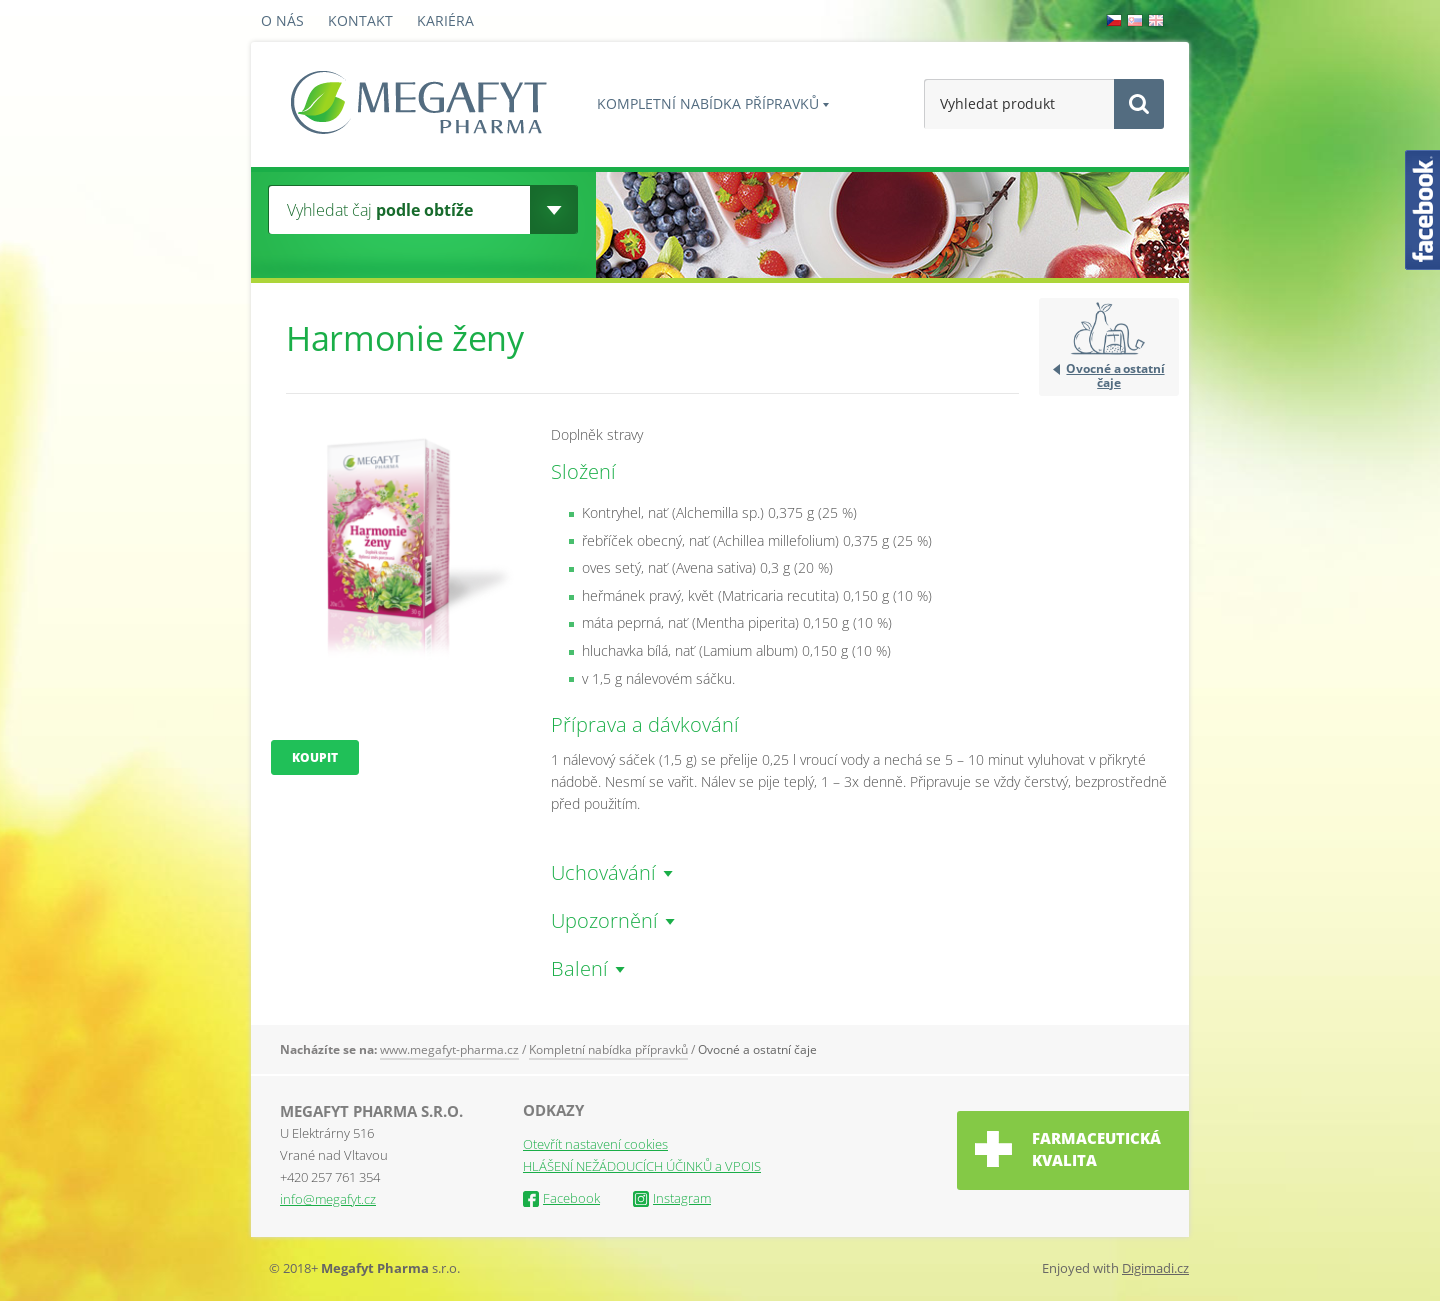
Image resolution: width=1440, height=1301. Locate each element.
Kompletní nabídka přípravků (708, 103)
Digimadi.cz (1155, 1268)
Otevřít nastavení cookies (595, 1144)
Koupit (315, 757)
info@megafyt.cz (328, 1199)
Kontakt (360, 20)
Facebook (561, 1198)
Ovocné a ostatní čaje (1115, 375)
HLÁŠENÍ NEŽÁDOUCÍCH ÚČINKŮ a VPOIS (642, 1166)
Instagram (672, 1198)
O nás (282, 20)
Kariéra (445, 20)
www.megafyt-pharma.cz (449, 1049)
